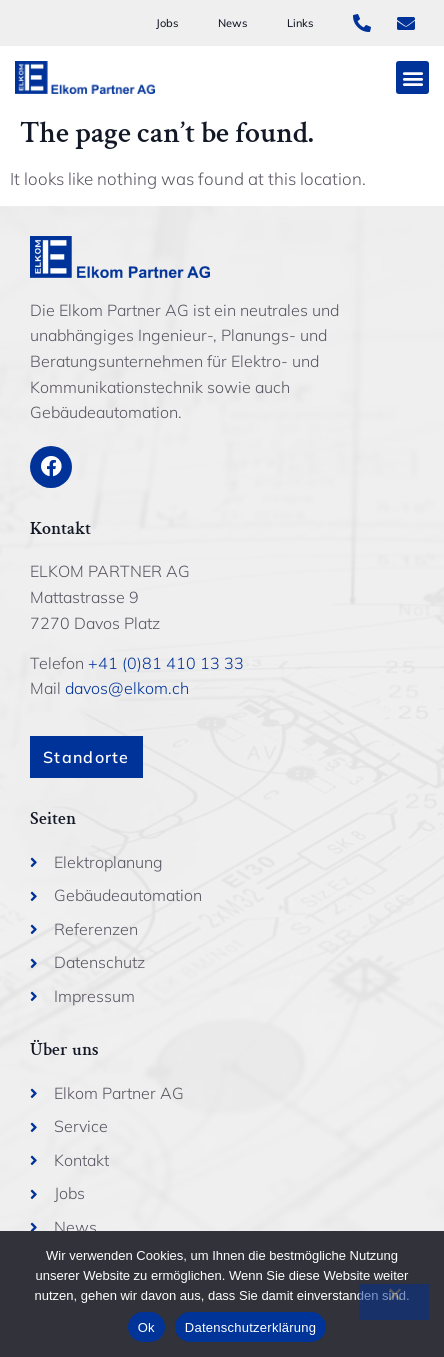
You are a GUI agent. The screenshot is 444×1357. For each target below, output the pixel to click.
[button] (412, 77)
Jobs (167, 23)
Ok (146, 1327)
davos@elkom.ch (127, 688)
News (232, 23)
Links (300, 23)
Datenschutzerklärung (250, 1327)
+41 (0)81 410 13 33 (166, 663)
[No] (394, 1302)
